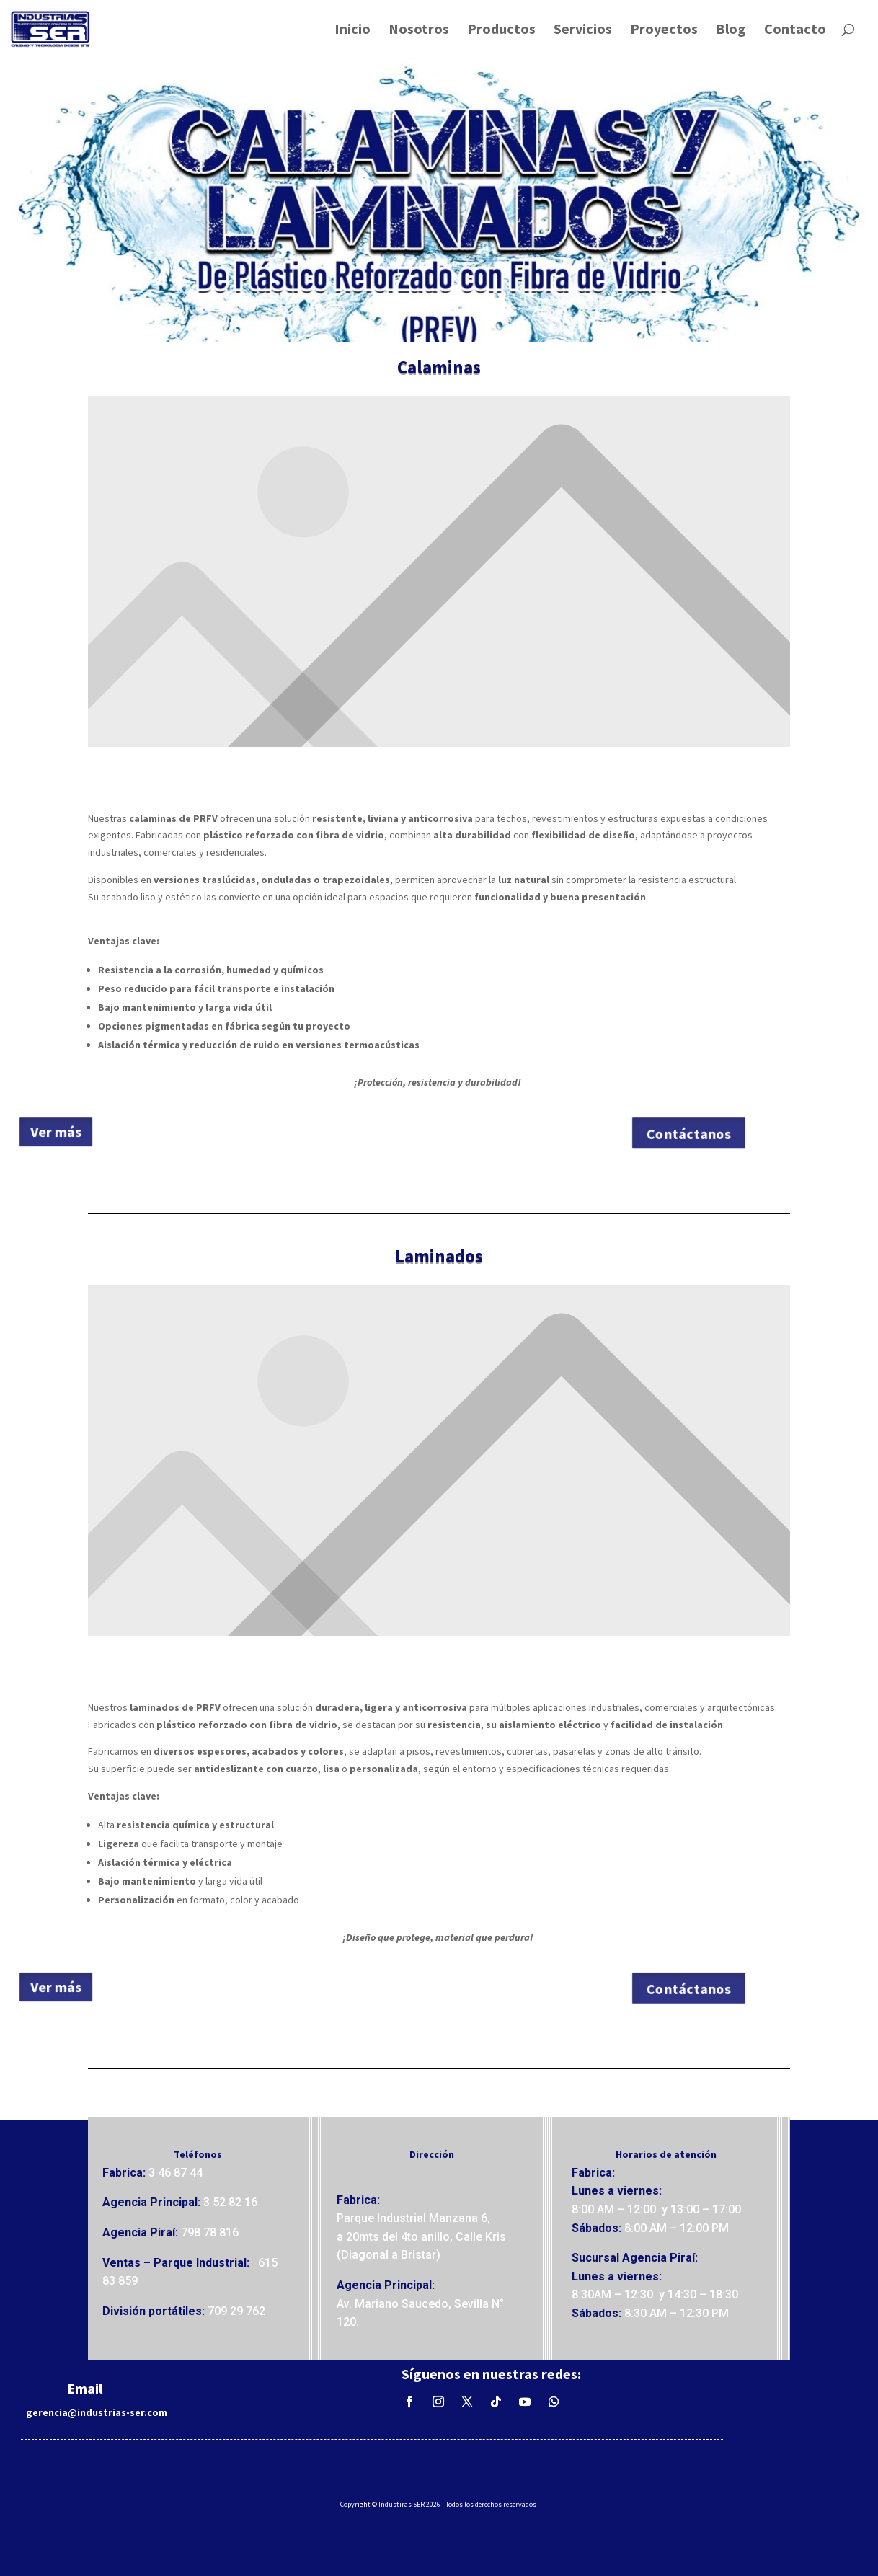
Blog (731, 30)
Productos (501, 30)
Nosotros (419, 30)
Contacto (795, 30)
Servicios (583, 30)
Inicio (352, 30)
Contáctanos (686, 1133)
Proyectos (664, 30)
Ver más (69, 1132)
